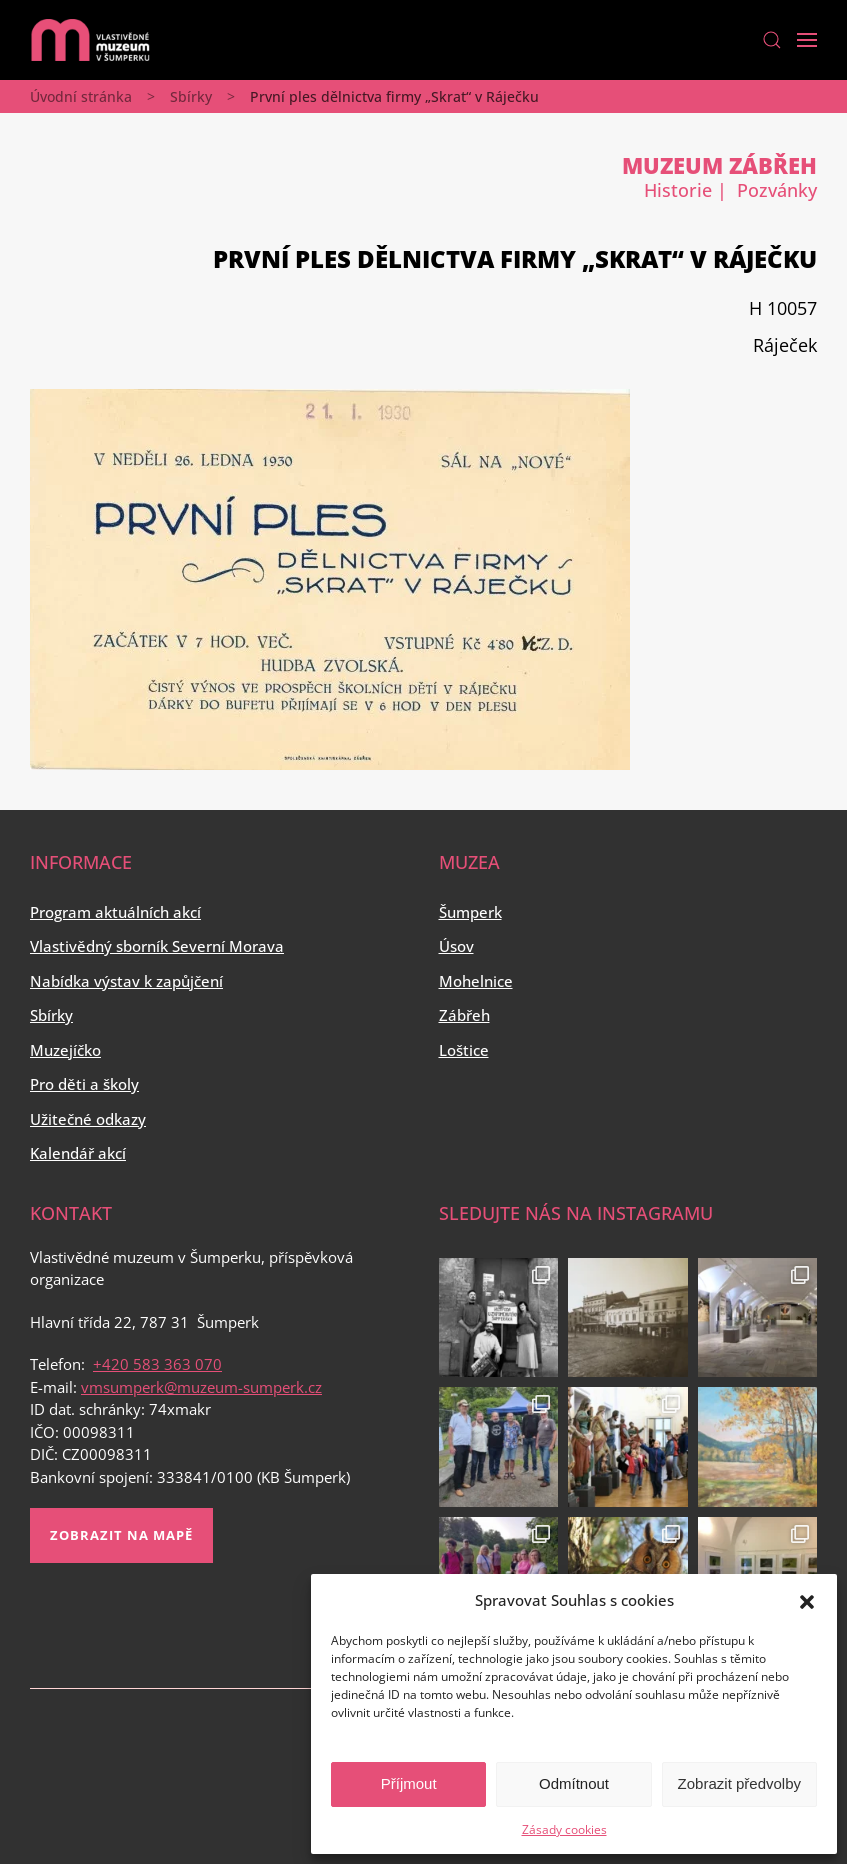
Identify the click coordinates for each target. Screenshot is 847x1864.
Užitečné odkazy (88, 1119)
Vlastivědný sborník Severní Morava (157, 946)
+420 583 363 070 (157, 1364)
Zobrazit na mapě (121, 1535)
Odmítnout (574, 1783)
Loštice (464, 1050)
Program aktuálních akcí (115, 912)
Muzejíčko (65, 1050)
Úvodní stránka (81, 96)
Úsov (456, 946)
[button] (807, 1600)
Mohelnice (476, 981)
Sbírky (191, 96)
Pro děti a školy (84, 1084)
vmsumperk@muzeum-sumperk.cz (201, 1387)
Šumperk (470, 912)
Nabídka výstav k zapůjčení (126, 981)
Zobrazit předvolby (739, 1783)
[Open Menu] (807, 40)
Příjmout (409, 1783)
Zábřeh (464, 1015)
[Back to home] (90, 40)
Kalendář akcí (78, 1153)
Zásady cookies (564, 1829)
